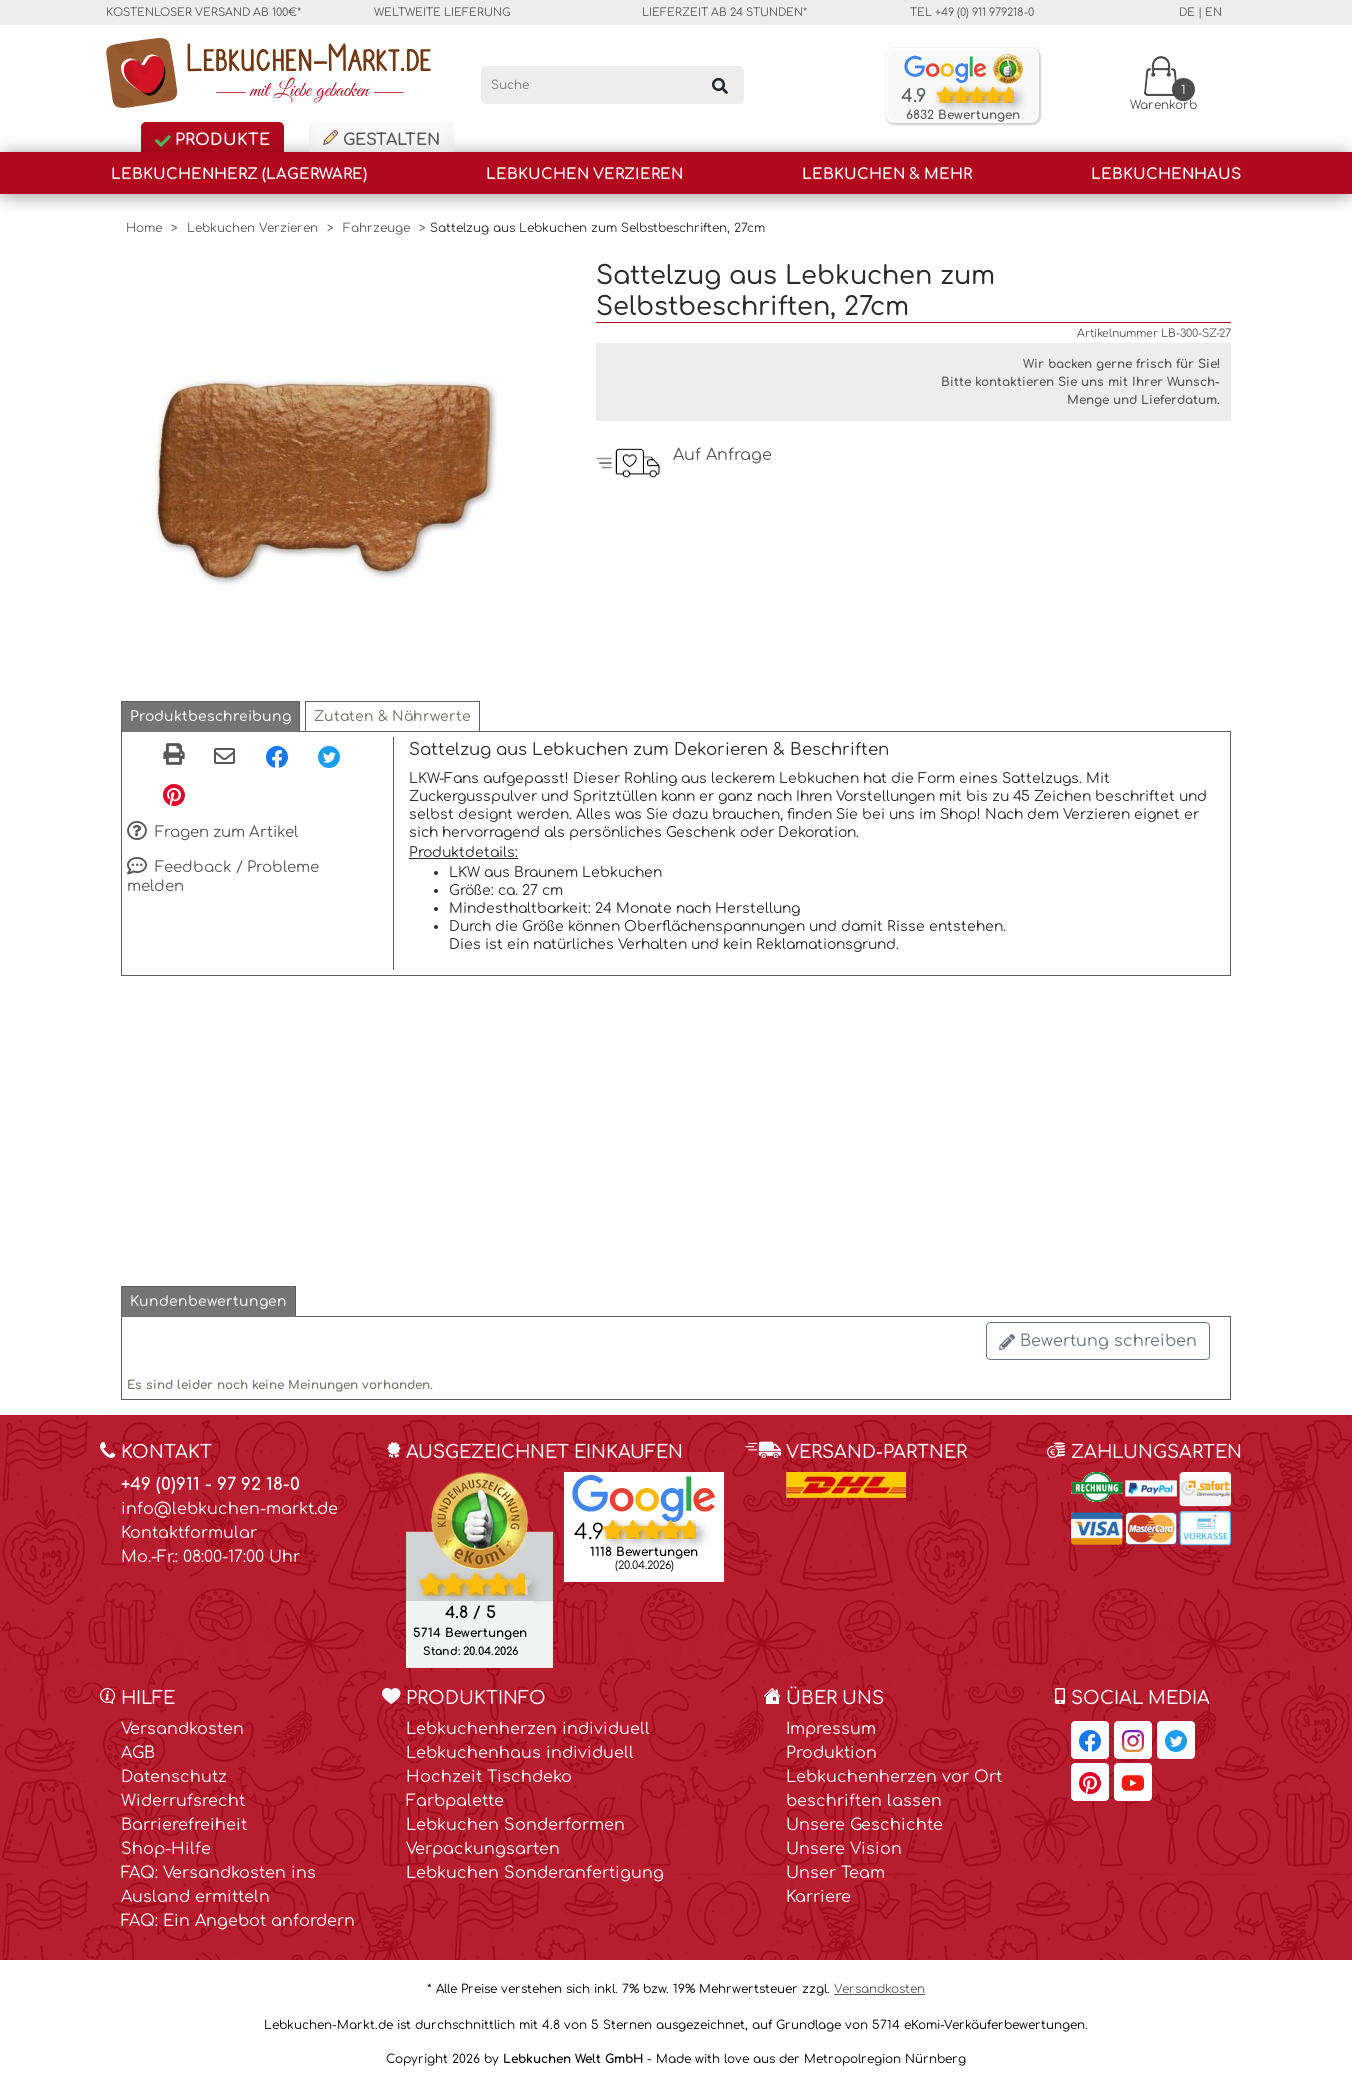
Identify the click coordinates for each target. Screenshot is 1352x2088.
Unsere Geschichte (864, 1825)
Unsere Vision (844, 1849)
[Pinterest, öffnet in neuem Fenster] (174, 794)
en (1213, 12)
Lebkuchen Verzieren (584, 174)
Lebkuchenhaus (1166, 174)
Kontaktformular (189, 1533)
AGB (138, 1753)
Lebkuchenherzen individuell (528, 1729)
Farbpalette (455, 1801)
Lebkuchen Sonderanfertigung (535, 1873)
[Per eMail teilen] (224, 758)
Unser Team (835, 1873)
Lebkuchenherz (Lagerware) (239, 174)
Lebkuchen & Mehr (887, 174)
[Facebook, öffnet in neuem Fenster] (277, 756)
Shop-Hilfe (166, 1849)
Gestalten (381, 139)
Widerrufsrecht (183, 1801)
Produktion (831, 1753)
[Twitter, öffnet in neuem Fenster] (329, 756)
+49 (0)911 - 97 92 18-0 (210, 1484)
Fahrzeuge (376, 228)
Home (144, 228)
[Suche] (612, 85)
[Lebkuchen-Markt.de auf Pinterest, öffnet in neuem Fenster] (1090, 1782)
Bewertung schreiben (1098, 1341)
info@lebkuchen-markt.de (229, 1509)
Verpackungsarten (483, 1849)
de (1187, 12)
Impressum (831, 1729)
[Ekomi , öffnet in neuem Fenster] (479, 1569)
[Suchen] (720, 85)
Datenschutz (174, 1777)
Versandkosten (182, 1729)
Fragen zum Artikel (212, 833)
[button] (210, 716)
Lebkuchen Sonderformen (515, 1825)
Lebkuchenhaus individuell (520, 1753)
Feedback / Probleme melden (223, 876)
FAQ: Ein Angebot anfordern (238, 1921)
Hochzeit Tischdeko (489, 1777)
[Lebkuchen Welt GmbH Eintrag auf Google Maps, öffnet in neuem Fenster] (644, 1497)
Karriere (818, 1897)
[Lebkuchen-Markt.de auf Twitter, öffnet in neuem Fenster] (1176, 1740)
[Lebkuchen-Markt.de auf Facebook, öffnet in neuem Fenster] (1090, 1740)
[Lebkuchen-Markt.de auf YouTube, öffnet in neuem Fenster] (1133, 1782)
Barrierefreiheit (184, 1825)
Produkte (212, 140)
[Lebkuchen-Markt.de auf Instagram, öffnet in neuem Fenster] (1133, 1740)
